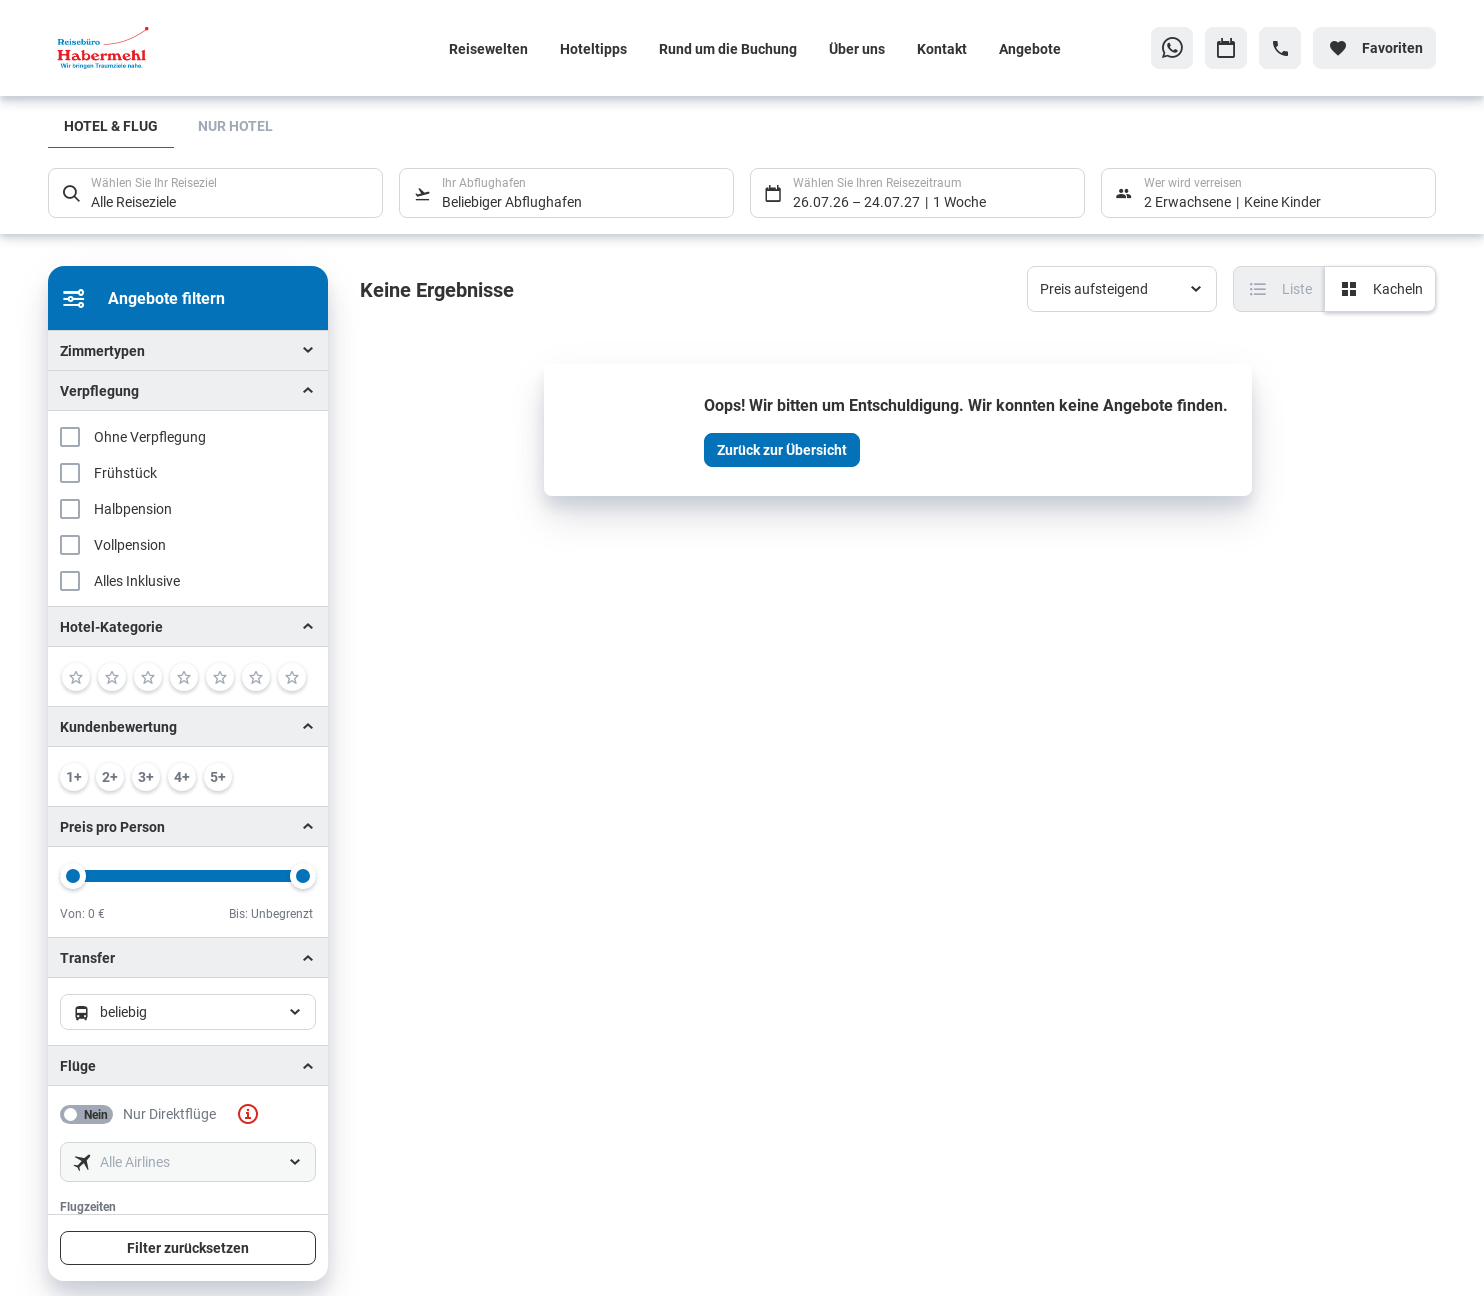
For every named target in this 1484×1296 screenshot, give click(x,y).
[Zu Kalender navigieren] (1226, 48)
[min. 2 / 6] (110, 777)
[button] (188, 626)
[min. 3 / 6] (146, 777)
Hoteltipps (593, 48)
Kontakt (942, 48)
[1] (76, 677)
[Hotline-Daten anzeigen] (1280, 48)
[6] (256, 677)
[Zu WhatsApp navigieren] (1172, 48)
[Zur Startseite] (179, 48)
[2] (112, 677)
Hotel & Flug (111, 125)
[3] (148, 677)
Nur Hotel (235, 125)
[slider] (73, 876)
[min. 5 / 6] (218, 777)
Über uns (857, 48)
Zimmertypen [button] (102, 350)
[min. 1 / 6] (74, 777)
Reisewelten (488, 48)
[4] (184, 677)
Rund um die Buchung (728, 48)
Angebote (1030, 48)
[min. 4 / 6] (182, 777)
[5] (220, 677)
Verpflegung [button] (99, 390)
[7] (292, 677)
